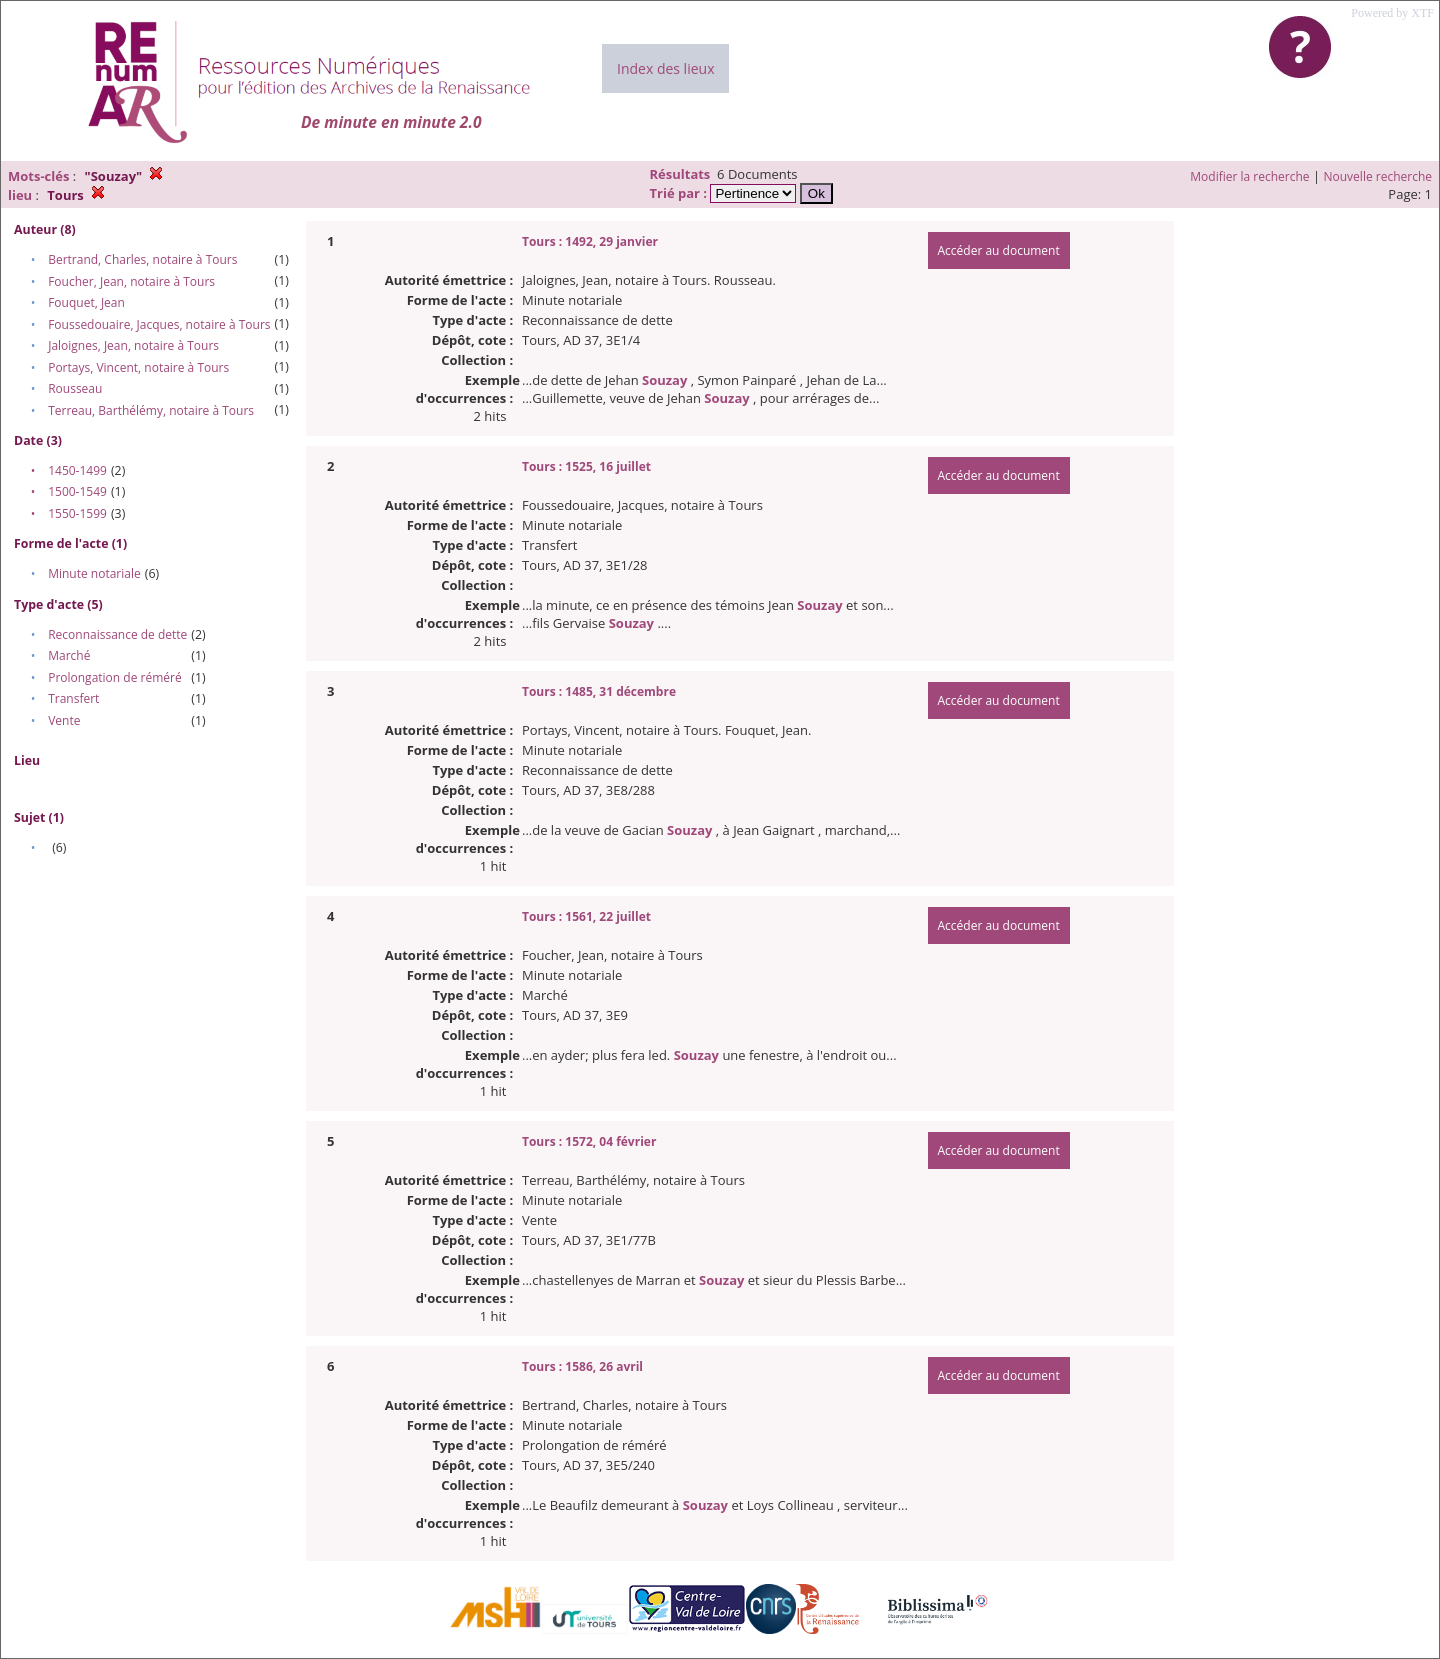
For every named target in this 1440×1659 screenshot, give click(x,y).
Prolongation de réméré (114, 677)
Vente (64, 720)
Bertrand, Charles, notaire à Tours (142, 259)
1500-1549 (77, 491)
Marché (69, 655)
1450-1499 (77, 470)
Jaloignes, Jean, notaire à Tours (133, 345)
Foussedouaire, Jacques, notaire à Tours (159, 324)
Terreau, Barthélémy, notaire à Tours (151, 410)
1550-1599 (77, 513)
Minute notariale (94, 573)
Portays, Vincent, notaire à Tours (138, 367)
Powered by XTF (1392, 13)
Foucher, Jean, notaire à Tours (131, 281)
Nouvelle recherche (1378, 176)
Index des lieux (665, 68)
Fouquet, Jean (86, 302)
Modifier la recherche (1249, 176)
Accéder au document (999, 250)
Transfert (73, 698)
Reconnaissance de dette (117, 634)
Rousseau (75, 388)
